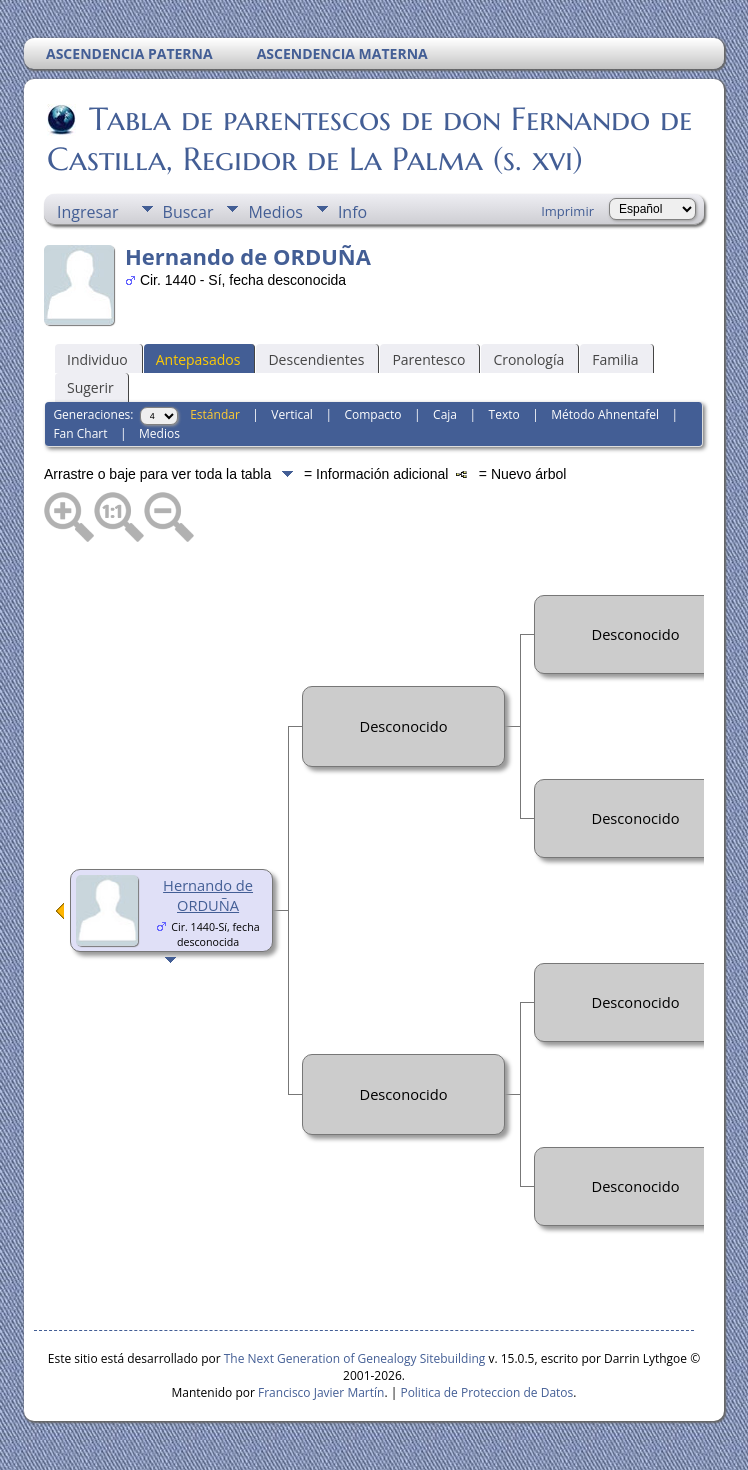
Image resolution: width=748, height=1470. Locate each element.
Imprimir (567, 211)
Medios (275, 212)
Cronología (528, 359)
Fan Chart (80, 433)
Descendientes (316, 359)
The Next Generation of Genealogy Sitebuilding (355, 1358)
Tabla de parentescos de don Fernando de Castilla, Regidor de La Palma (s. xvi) (369, 139)
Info (352, 212)
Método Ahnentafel (605, 414)
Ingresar (88, 212)
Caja (445, 414)
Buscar (188, 212)
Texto (504, 414)
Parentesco (428, 359)
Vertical (292, 414)
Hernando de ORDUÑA (208, 895)
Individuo (97, 359)
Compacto (372, 414)
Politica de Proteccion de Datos (486, 1392)
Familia (615, 359)
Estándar (215, 414)
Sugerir (90, 387)
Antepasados (198, 359)
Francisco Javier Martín (321, 1392)
